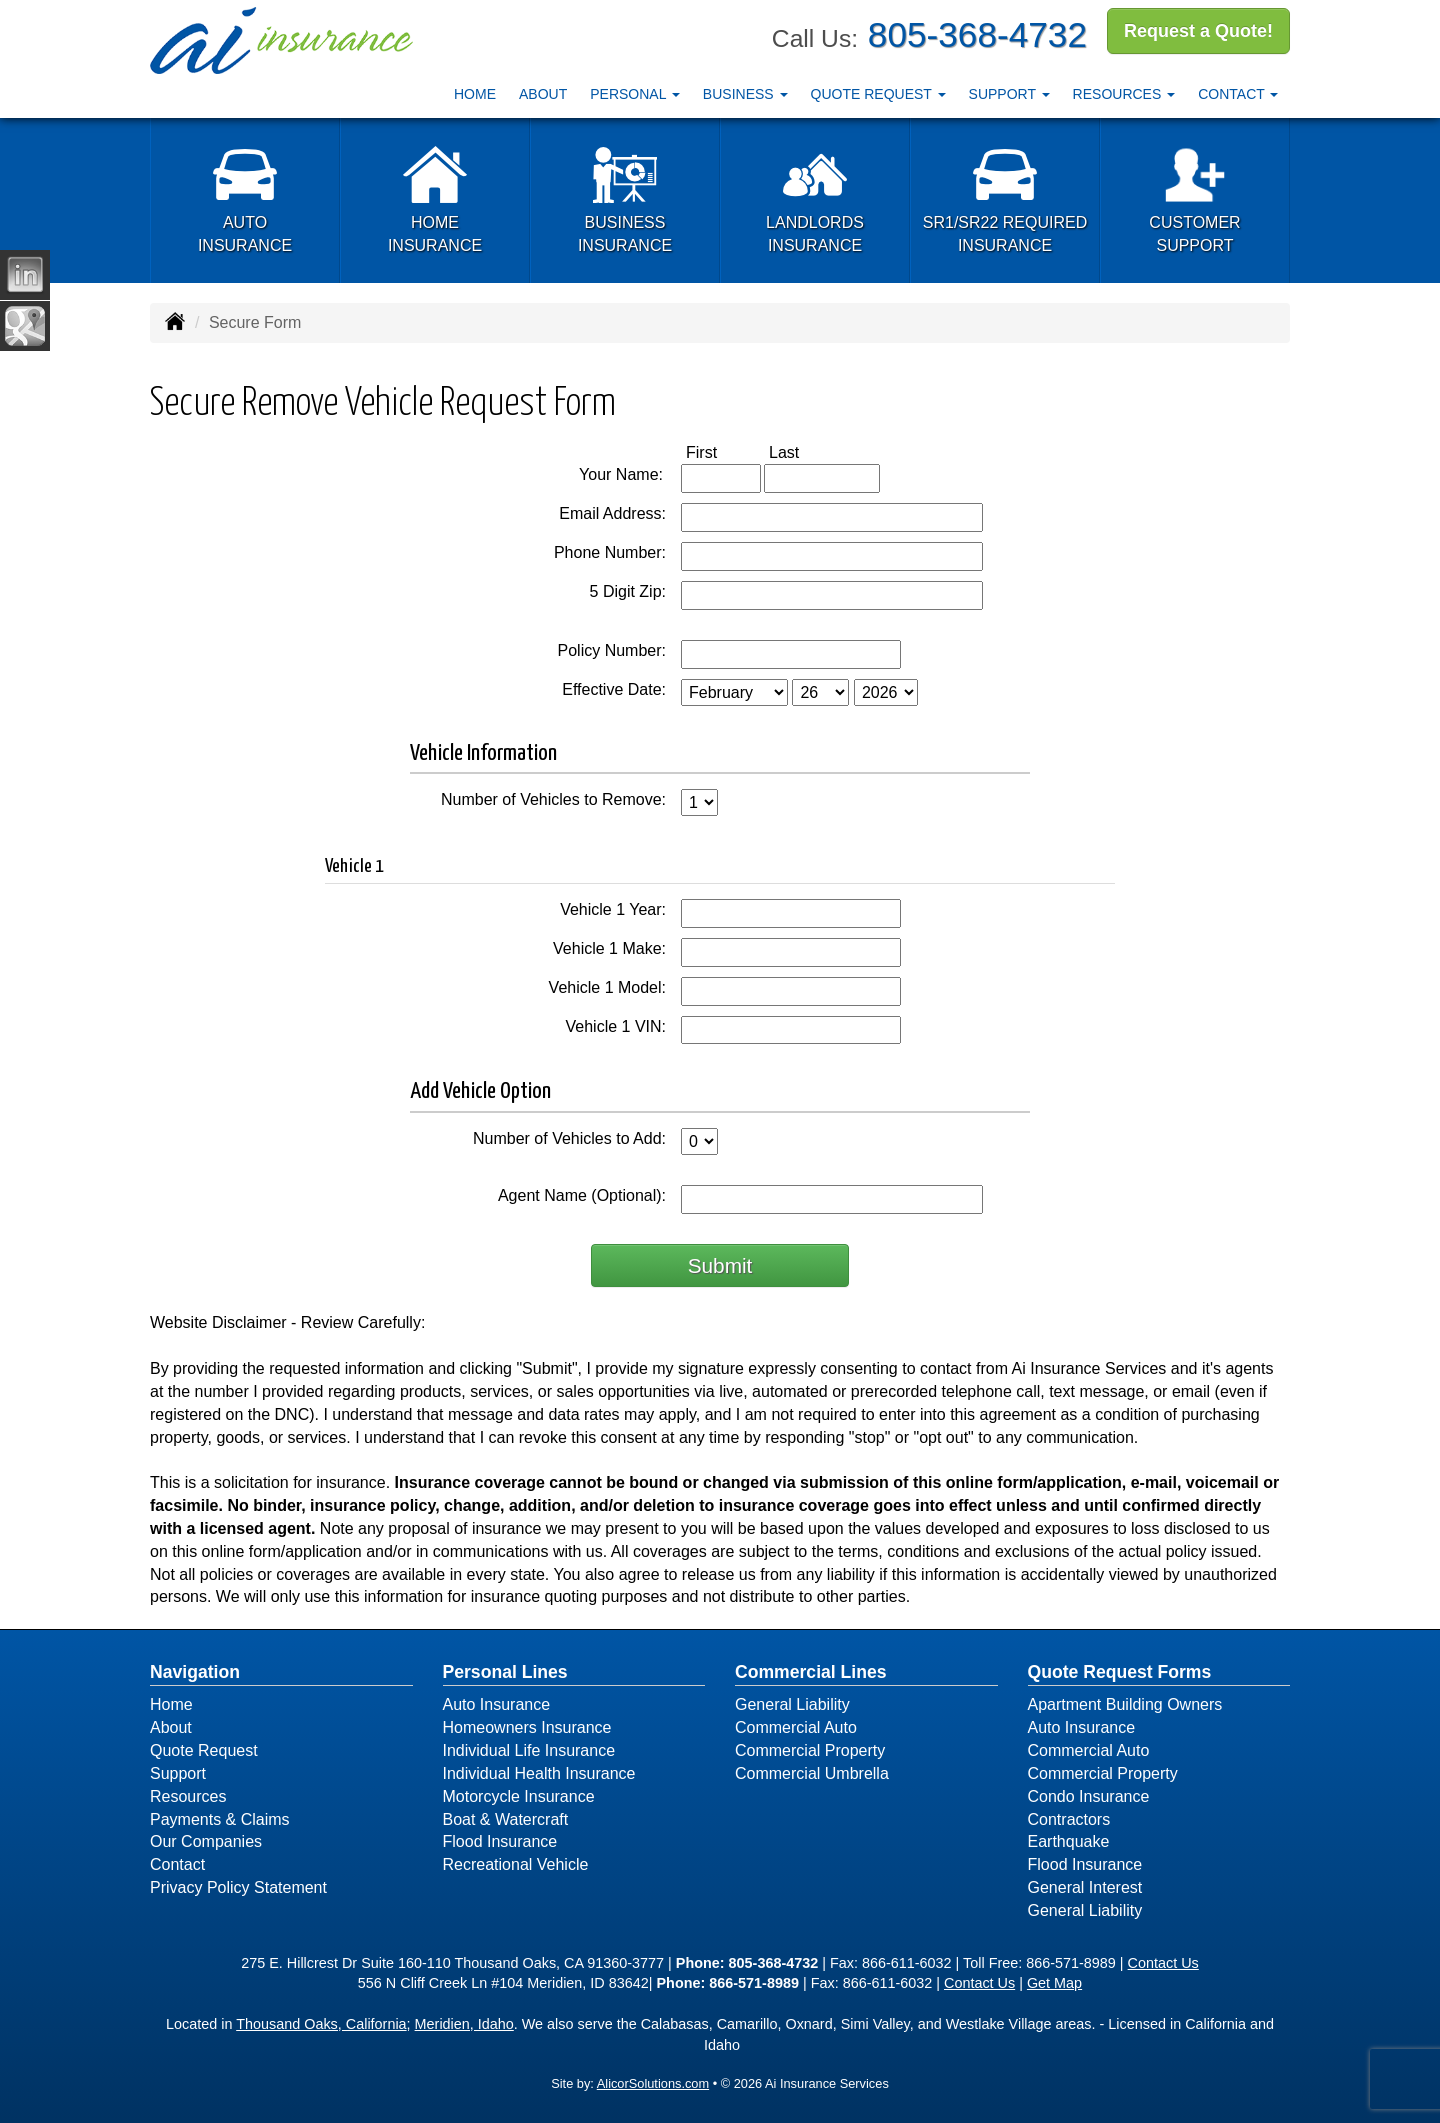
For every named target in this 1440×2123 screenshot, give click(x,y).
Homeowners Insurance (527, 1727)
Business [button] (745, 93)
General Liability (792, 1704)
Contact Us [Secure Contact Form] (1163, 1963)
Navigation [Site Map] (195, 1672)
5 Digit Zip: (628, 591)
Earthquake (1069, 1841)
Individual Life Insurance (529, 1750)
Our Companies (206, 1841)
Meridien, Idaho (464, 2024)
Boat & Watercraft (506, 1819)
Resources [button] (1124, 93)
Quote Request (204, 1750)
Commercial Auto (796, 1727)
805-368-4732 (977, 34)
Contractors (1069, 1819)
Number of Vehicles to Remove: (553, 799)
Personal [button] (635, 93)
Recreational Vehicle (516, 1864)
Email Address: (612, 513)
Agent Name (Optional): (582, 1195)
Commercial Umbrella (812, 1773)
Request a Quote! (1198, 33)
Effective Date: (614, 689)
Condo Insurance (1089, 1796)
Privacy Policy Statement (238, 1887)
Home (475, 93)
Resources (188, 1796)
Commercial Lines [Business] (811, 1672)
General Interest (1085, 1887)
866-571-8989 (1071, 1963)
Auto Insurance (497, 1704)
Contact (177, 1864)
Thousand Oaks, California (321, 2024)
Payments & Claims (220, 1819)
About (543, 93)
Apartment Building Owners (1125, 1704)
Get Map (1054, 1983)
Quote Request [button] (878, 93)
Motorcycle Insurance (519, 1796)
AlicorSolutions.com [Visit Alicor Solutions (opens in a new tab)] (653, 2083)
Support (178, 1773)
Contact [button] (1238, 93)
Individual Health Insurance (539, 1773)
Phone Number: (610, 552)
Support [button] (1009, 93)
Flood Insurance (500, 1841)
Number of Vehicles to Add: (569, 1138)
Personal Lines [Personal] (505, 1672)
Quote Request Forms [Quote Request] (1120, 1672)
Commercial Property (810, 1750)
